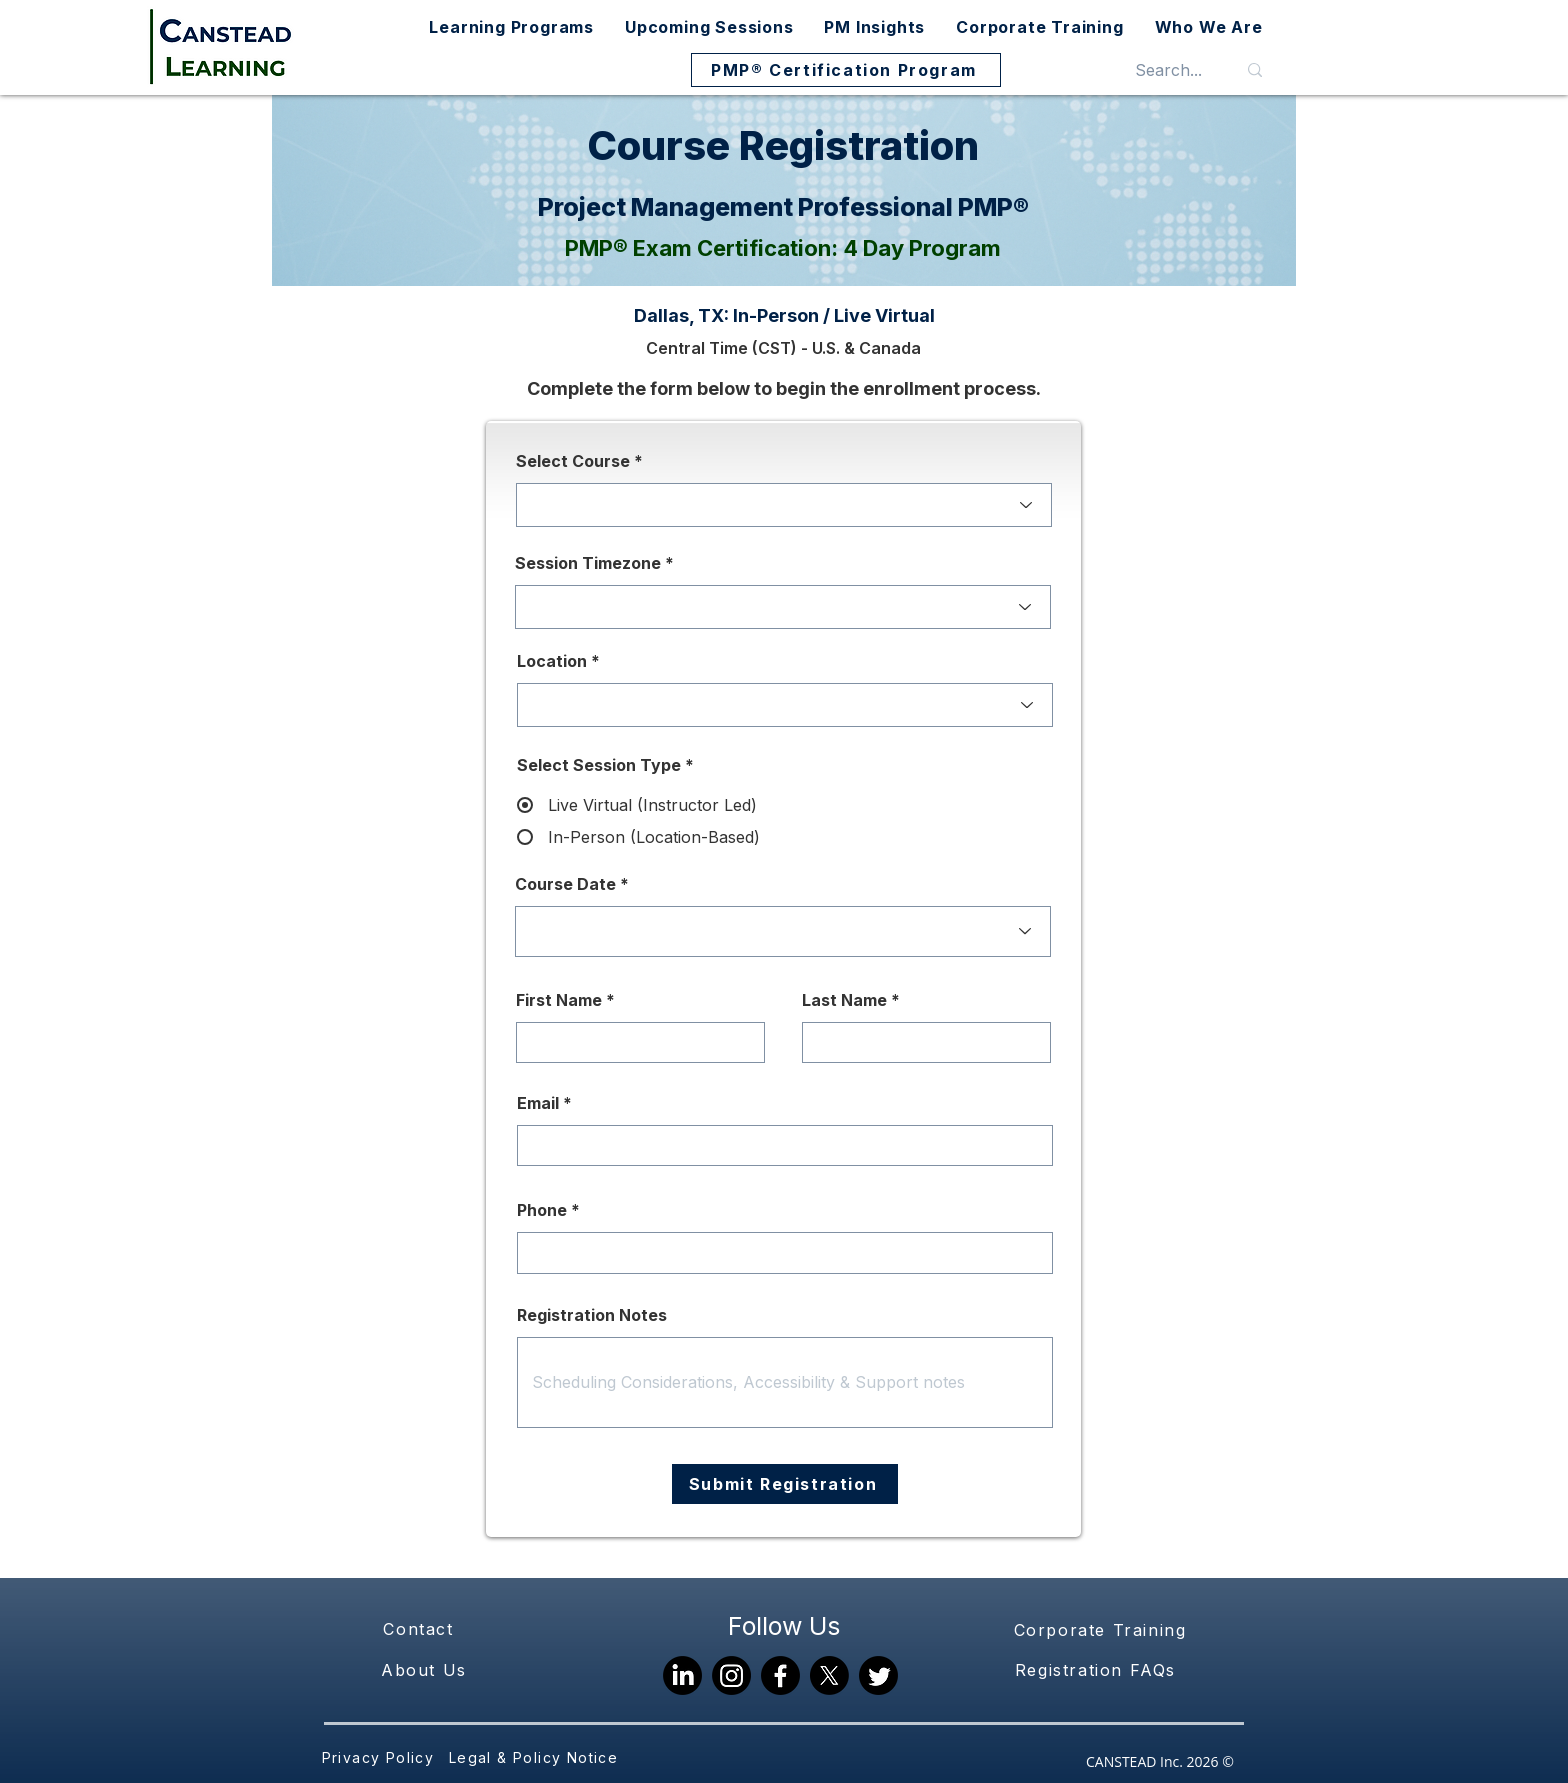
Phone (542, 1210)
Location (552, 661)
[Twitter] (878, 1675)
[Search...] (1168, 70)
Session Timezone (588, 563)
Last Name (844, 1000)
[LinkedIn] (682, 1675)
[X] (829, 1675)
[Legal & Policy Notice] (535, 1758)
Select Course (573, 461)
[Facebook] (780, 1675)
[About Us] (426, 1670)
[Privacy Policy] (380, 1758)
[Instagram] (731, 1675)
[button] (512, 27)
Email (538, 1103)
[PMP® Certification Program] (846, 70)
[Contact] (420, 1629)
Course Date (565, 884)
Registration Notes (592, 1315)
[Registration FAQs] (1097, 1670)
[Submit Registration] (785, 1484)
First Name (559, 1000)
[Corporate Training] (1102, 1630)
